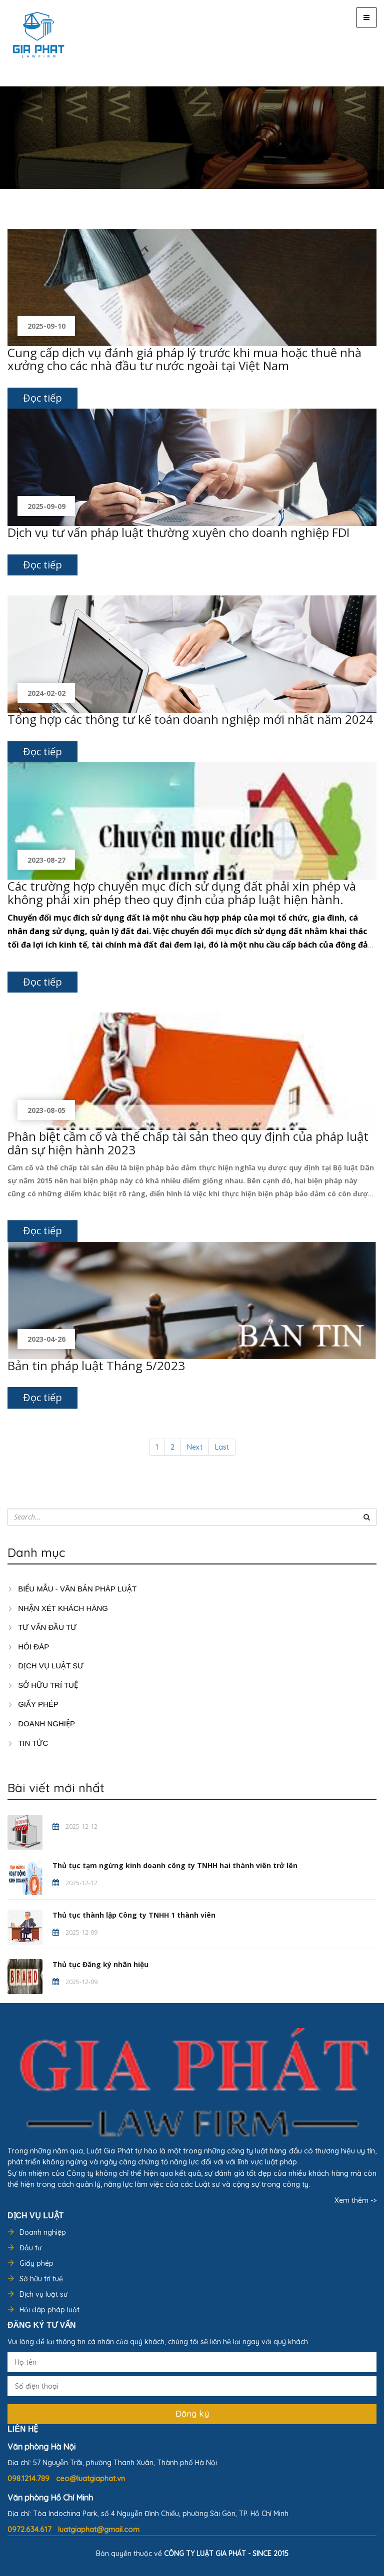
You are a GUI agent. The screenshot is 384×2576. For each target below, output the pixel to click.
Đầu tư (31, 2247)
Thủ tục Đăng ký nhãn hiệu (100, 1964)
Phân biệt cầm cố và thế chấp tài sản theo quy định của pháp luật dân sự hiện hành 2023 (188, 1142)
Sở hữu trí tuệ (41, 2278)
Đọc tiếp (42, 398)
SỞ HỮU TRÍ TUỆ (43, 1685)
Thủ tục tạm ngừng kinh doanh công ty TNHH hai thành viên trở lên (175, 1865)
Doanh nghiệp (43, 2232)
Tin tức (28, 1743)
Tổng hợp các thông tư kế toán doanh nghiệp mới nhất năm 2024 (190, 719)
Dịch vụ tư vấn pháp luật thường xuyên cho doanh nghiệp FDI (179, 532)
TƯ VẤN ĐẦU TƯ (42, 1627)
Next (194, 1447)
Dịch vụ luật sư (46, 1665)
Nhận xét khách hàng (58, 1608)
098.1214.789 (30, 2478)
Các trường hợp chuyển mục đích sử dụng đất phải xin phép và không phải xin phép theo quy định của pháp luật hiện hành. (182, 892)
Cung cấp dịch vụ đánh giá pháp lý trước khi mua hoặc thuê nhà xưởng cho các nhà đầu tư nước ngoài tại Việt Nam (185, 359)
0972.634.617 (31, 2529)
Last (222, 1447)
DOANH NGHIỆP (41, 1723)
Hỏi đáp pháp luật (50, 2309)
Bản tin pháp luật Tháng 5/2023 (96, 1365)
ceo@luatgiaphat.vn (90, 2478)
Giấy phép (37, 2263)
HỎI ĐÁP (28, 1646)
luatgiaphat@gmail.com (99, 2529)
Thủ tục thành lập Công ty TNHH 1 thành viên (134, 1915)
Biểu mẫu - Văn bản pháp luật (72, 1588)
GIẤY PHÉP (33, 1704)
